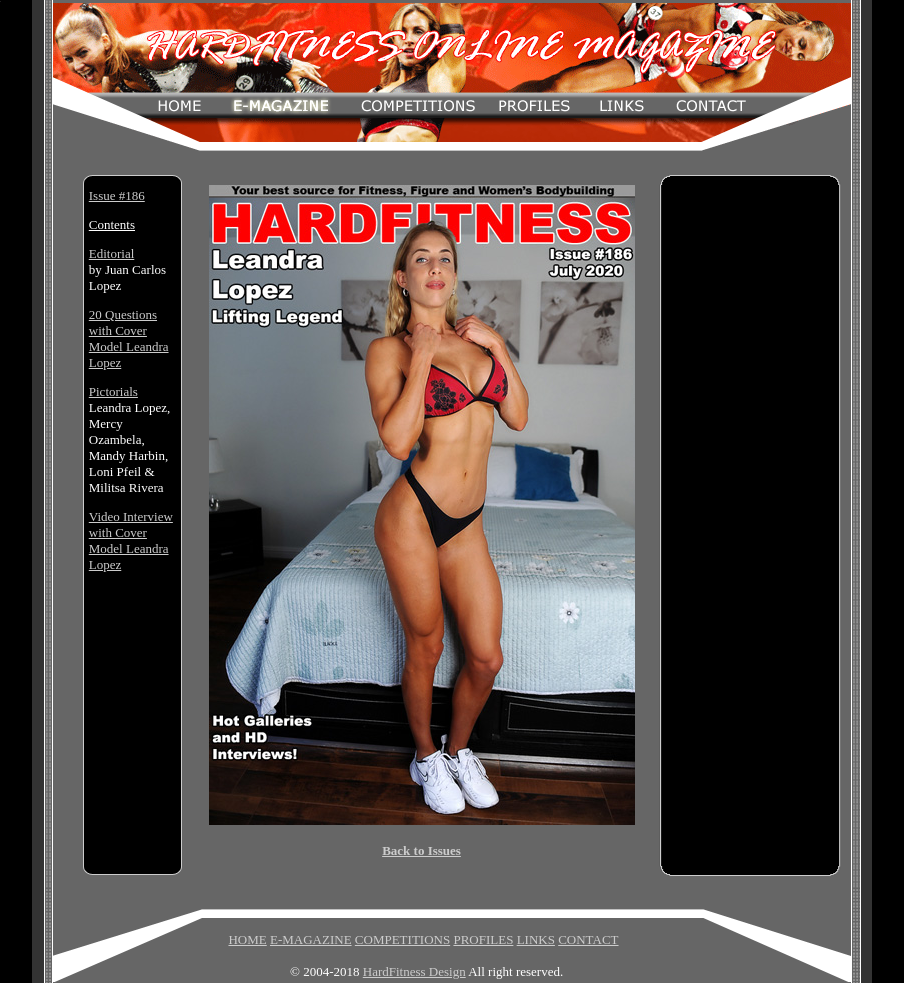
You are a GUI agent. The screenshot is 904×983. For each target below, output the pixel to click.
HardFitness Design (414, 971)
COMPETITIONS (402, 939)
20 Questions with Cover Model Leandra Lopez (129, 338)
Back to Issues (421, 850)
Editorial (112, 253)
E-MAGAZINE (311, 939)
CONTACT (588, 939)
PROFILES (483, 939)
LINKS (536, 939)
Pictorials (113, 391)
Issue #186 (117, 195)
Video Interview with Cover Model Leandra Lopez (131, 540)
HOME (247, 939)
